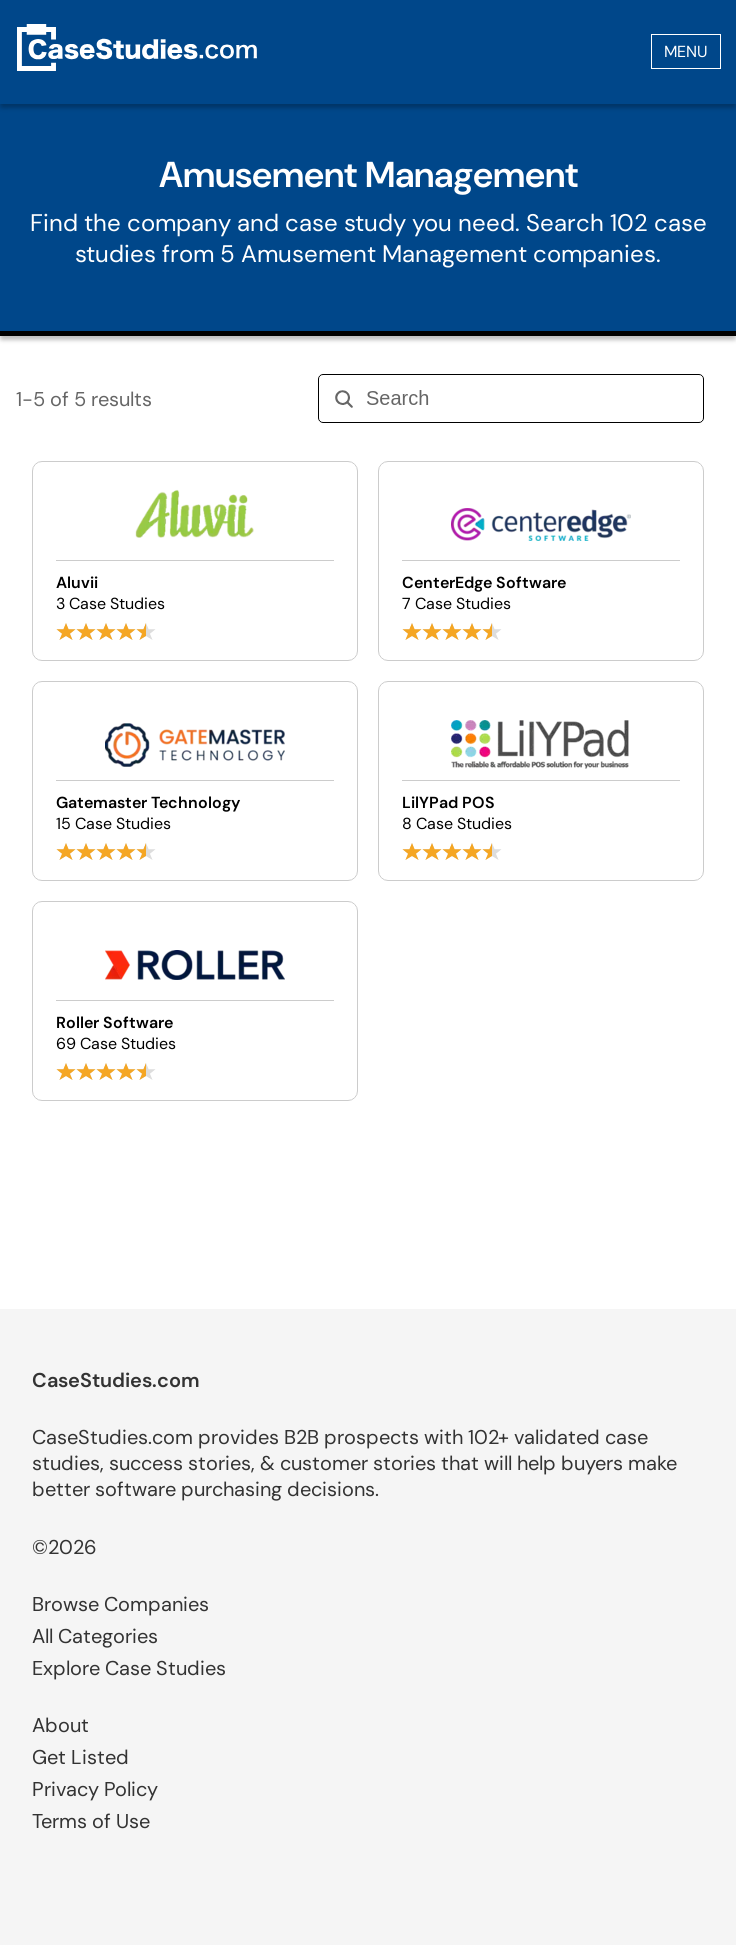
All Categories (95, 1636)
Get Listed (80, 1757)
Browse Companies (120, 1604)
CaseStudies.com (116, 1380)
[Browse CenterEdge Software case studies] (541, 561)
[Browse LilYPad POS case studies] (541, 781)
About (60, 1725)
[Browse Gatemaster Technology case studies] (195, 781)
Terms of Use (91, 1821)
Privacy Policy (95, 1789)
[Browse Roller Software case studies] (195, 1001)
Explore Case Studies (129, 1668)
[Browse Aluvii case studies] (195, 561)
